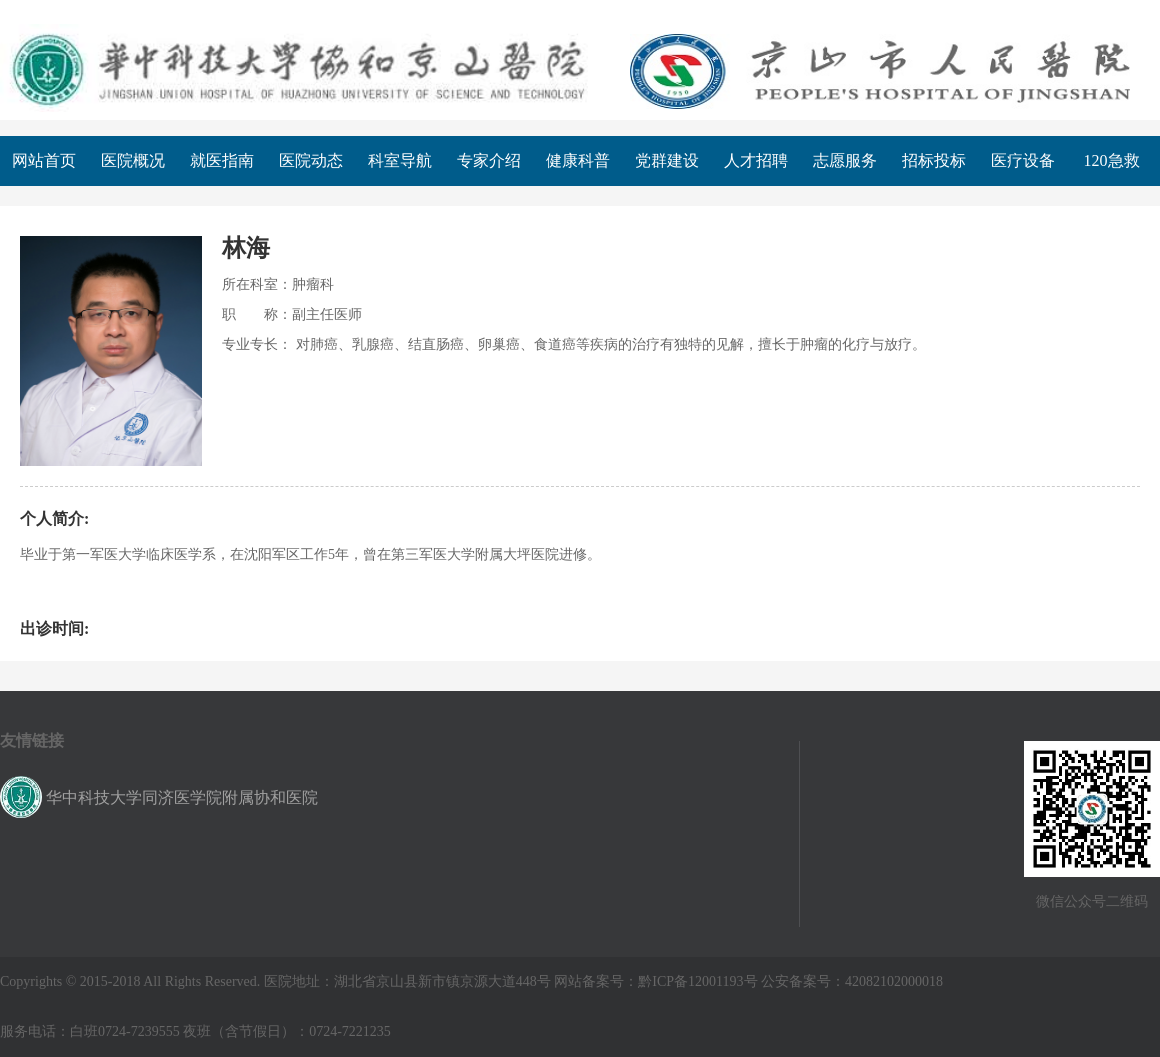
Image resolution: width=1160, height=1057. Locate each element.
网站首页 (44, 160)
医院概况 (133, 160)
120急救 (1112, 160)
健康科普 (578, 160)
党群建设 (667, 160)
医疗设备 (1023, 160)
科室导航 (400, 160)
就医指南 (222, 160)
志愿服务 (845, 160)
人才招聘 (756, 160)
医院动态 (311, 160)
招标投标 (934, 160)
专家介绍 (489, 160)
